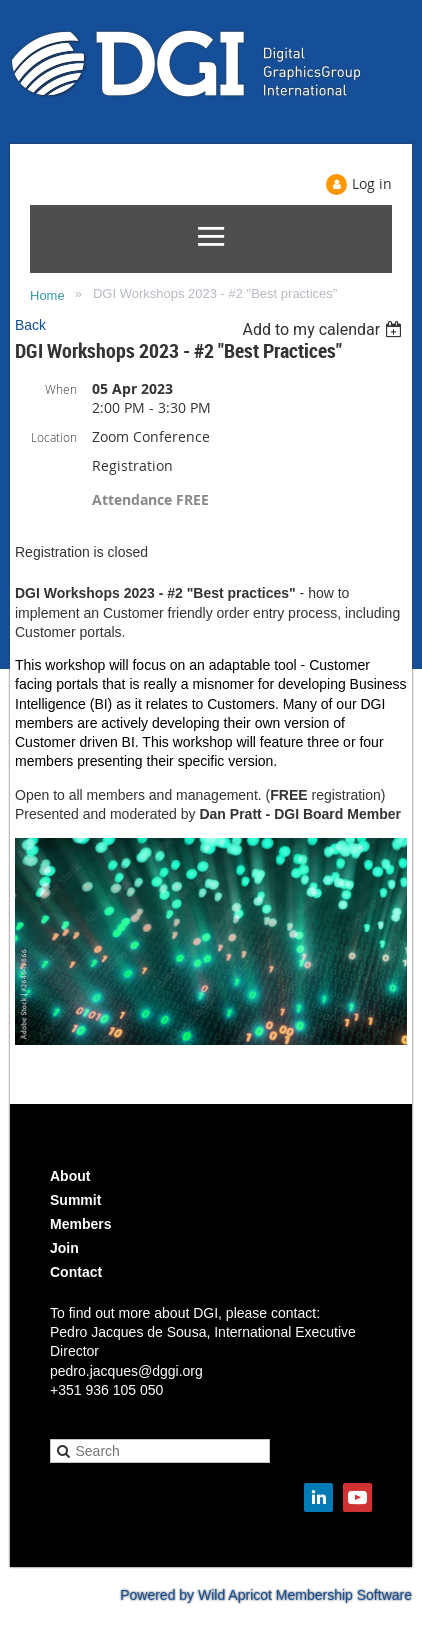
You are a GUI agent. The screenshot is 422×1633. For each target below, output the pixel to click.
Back (30, 325)
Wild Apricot (235, 1595)
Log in (372, 183)
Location (54, 437)
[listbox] (324, 329)
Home (47, 295)
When (61, 389)
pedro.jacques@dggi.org (126, 1371)
